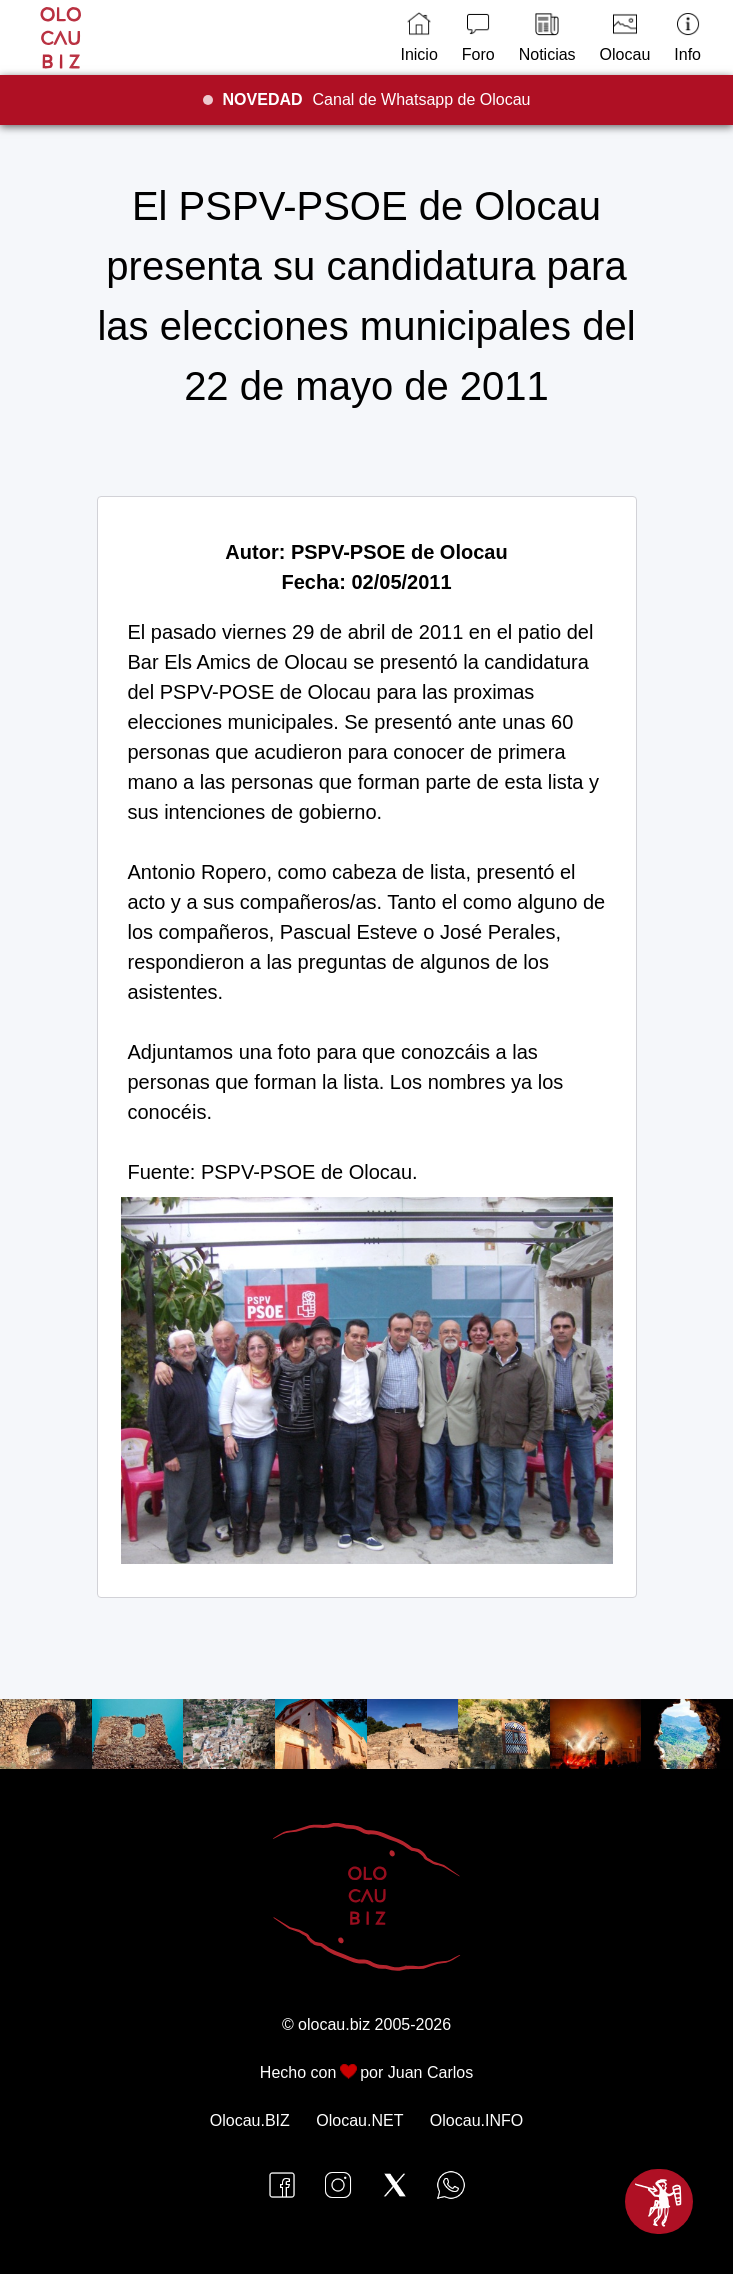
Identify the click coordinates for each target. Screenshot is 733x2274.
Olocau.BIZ (250, 2120)
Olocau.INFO (476, 2120)
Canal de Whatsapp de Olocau (377, 99)
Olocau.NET (359, 2120)
